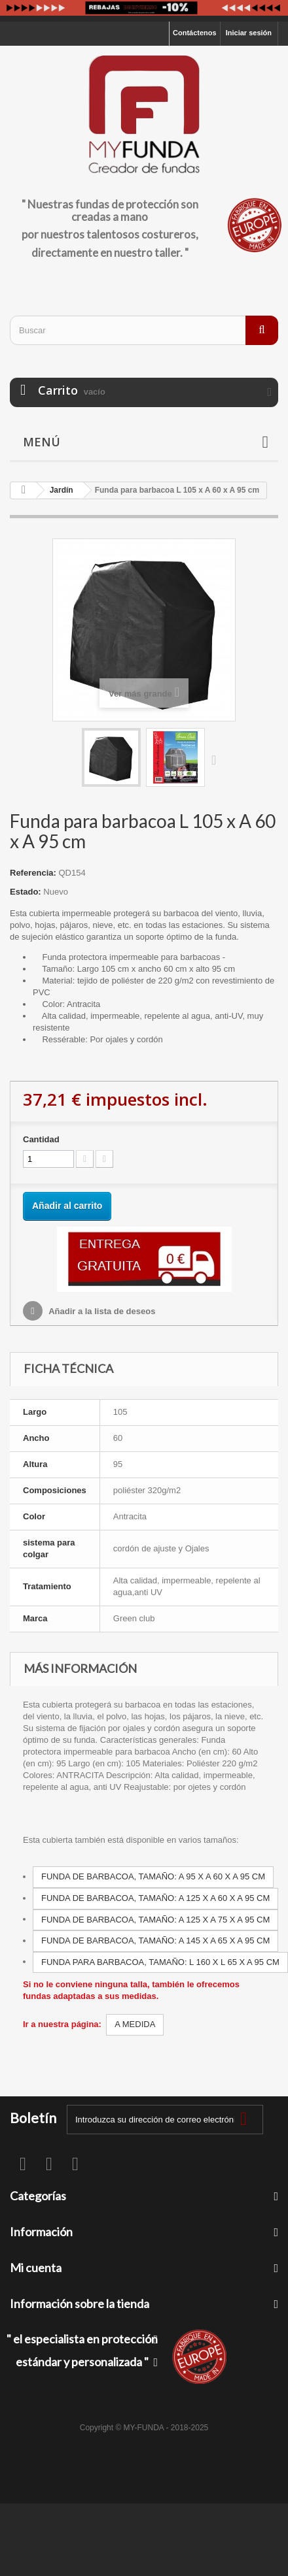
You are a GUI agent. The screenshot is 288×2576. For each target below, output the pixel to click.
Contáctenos (195, 33)
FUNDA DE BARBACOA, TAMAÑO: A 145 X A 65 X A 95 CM (155, 1940)
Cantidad (41, 1139)
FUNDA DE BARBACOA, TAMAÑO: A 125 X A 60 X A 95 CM (155, 1898)
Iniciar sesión (249, 33)
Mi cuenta (36, 2267)
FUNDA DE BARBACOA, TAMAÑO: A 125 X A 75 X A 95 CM (155, 1919)
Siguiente (216, 759)
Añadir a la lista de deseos (100, 1311)
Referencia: (33, 873)
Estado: (25, 892)
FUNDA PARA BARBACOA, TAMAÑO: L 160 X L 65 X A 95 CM (160, 1962)
